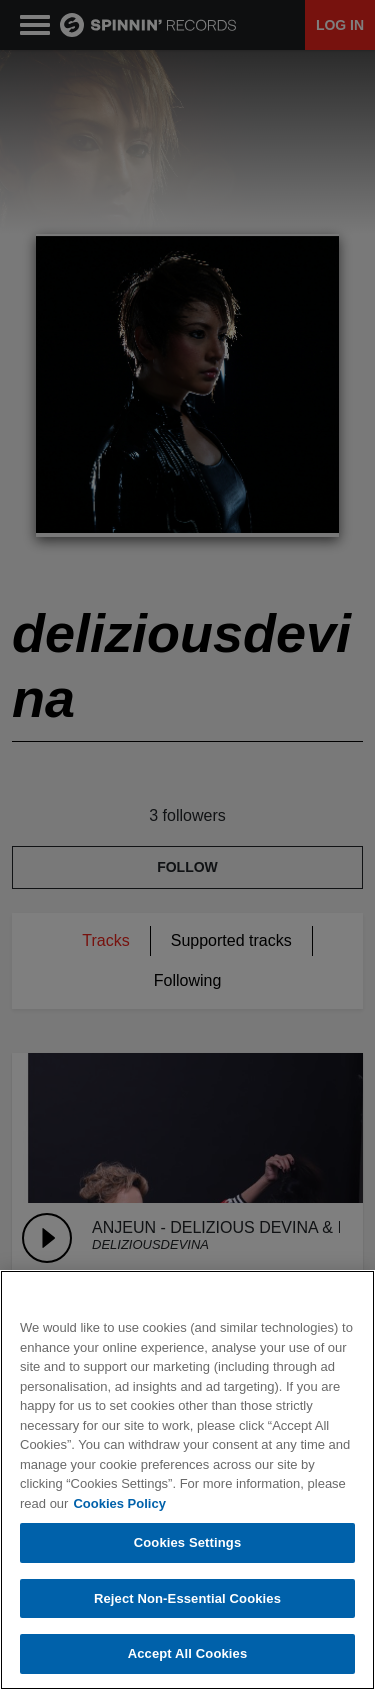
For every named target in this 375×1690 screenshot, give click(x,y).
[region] (187, 1480)
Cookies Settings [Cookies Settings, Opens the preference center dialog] (188, 1542)
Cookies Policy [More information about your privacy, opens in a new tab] (119, 1503)
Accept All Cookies (188, 1653)
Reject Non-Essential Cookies (187, 1598)
